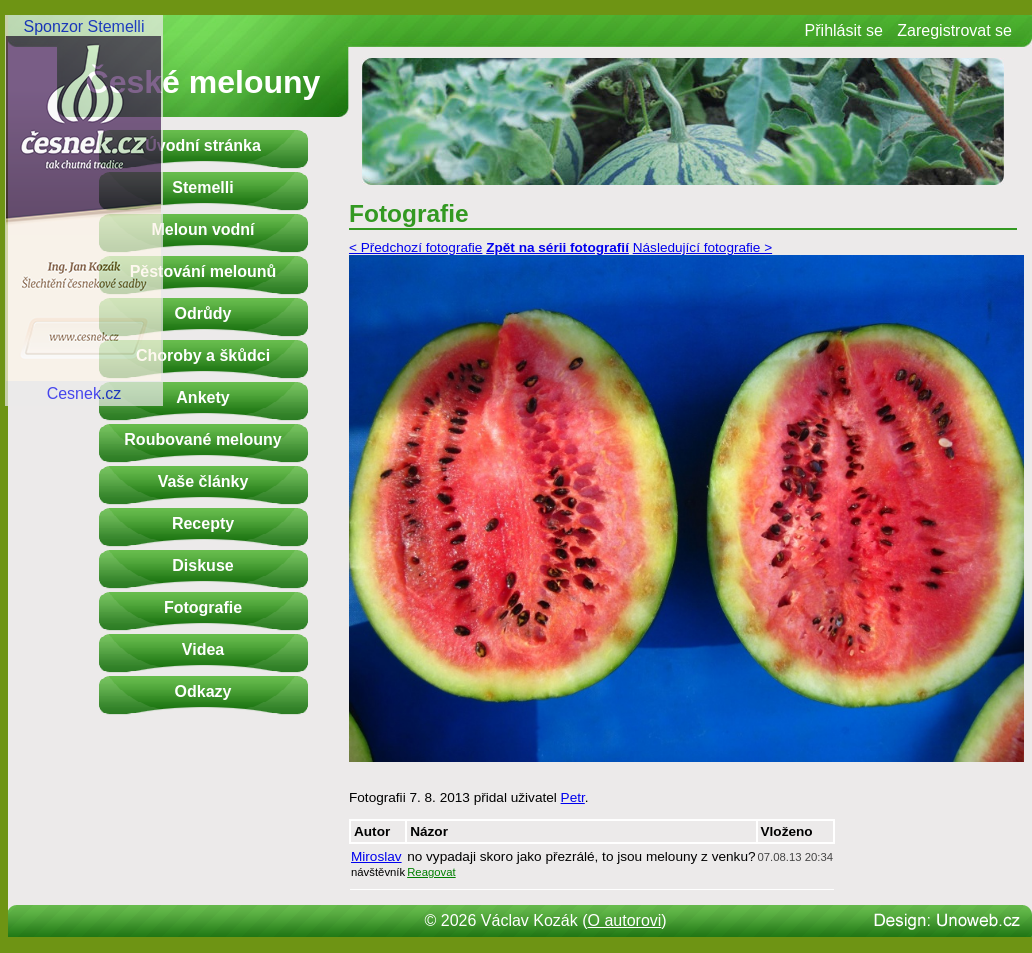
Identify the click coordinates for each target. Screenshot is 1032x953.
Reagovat (431, 872)
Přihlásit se (844, 30)
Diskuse (202, 565)
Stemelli (202, 187)
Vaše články (203, 481)
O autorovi (625, 920)
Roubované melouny (202, 439)
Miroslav (376, 856)
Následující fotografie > (702, 247)
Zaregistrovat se (954, 30)
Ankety (202, 397)
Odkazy (203, 691)
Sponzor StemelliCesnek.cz (84, 210)
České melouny (203, 82)
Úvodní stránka (203, 145)
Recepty (203, 523)
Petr (573, 797)
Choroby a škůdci (203, 355)
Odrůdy (203, 313)
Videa (203, 649)
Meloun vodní (202, 229)
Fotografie (203, 607)
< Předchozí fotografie (415, 247)
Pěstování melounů (203, 271)
